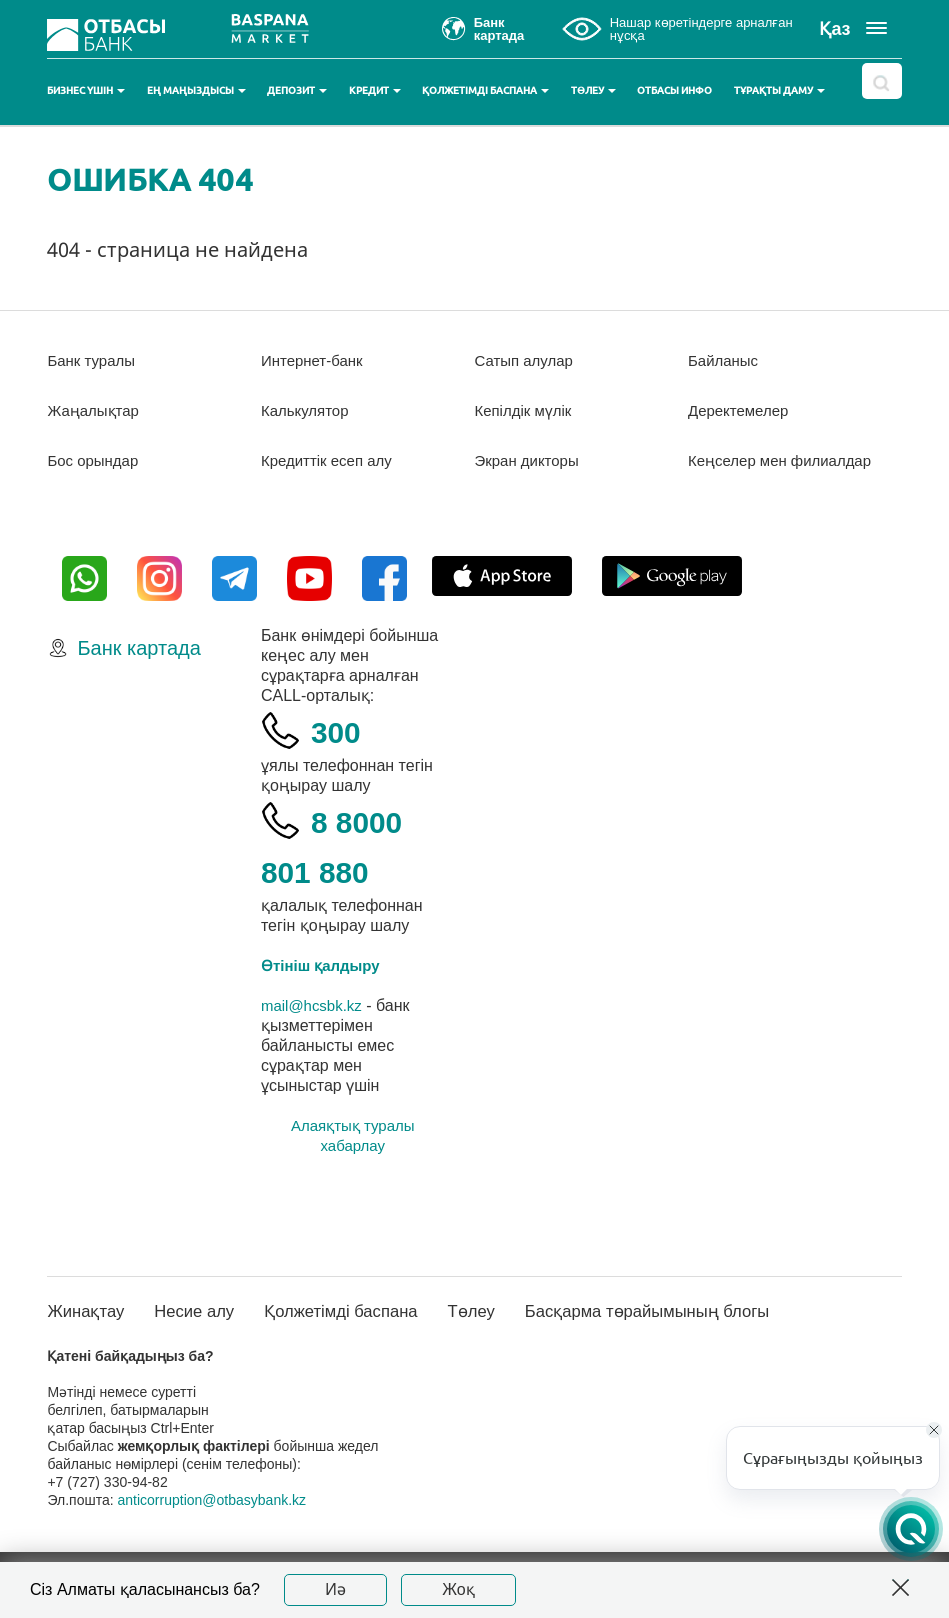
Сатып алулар (527, 360)
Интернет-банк (315, 360)
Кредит (375, 90)
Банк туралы (94, 360)
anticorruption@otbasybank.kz (212, 1521)
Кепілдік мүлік (526, 410)
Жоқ (458, 1589)
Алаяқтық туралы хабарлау (353, 1155)
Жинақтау (88, 1332)
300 (340, 750)
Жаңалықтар (96, 410)
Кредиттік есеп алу (331, 460)
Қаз (834, 29)
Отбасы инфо (674, 90)
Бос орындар (95, 460)
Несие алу (204, 1332)
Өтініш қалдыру (325, 985)
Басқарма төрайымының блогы (687, 1332)
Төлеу (593, 90)
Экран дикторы (530, 460)
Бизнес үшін (86, 90)
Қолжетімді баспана (485, 90)
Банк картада (138, 668)
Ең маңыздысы (196, 90)
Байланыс (725, 360)
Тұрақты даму (779, 90)
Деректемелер (741, 410)
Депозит (297, 90)
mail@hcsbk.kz (315, 1025)
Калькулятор (308, 410)
